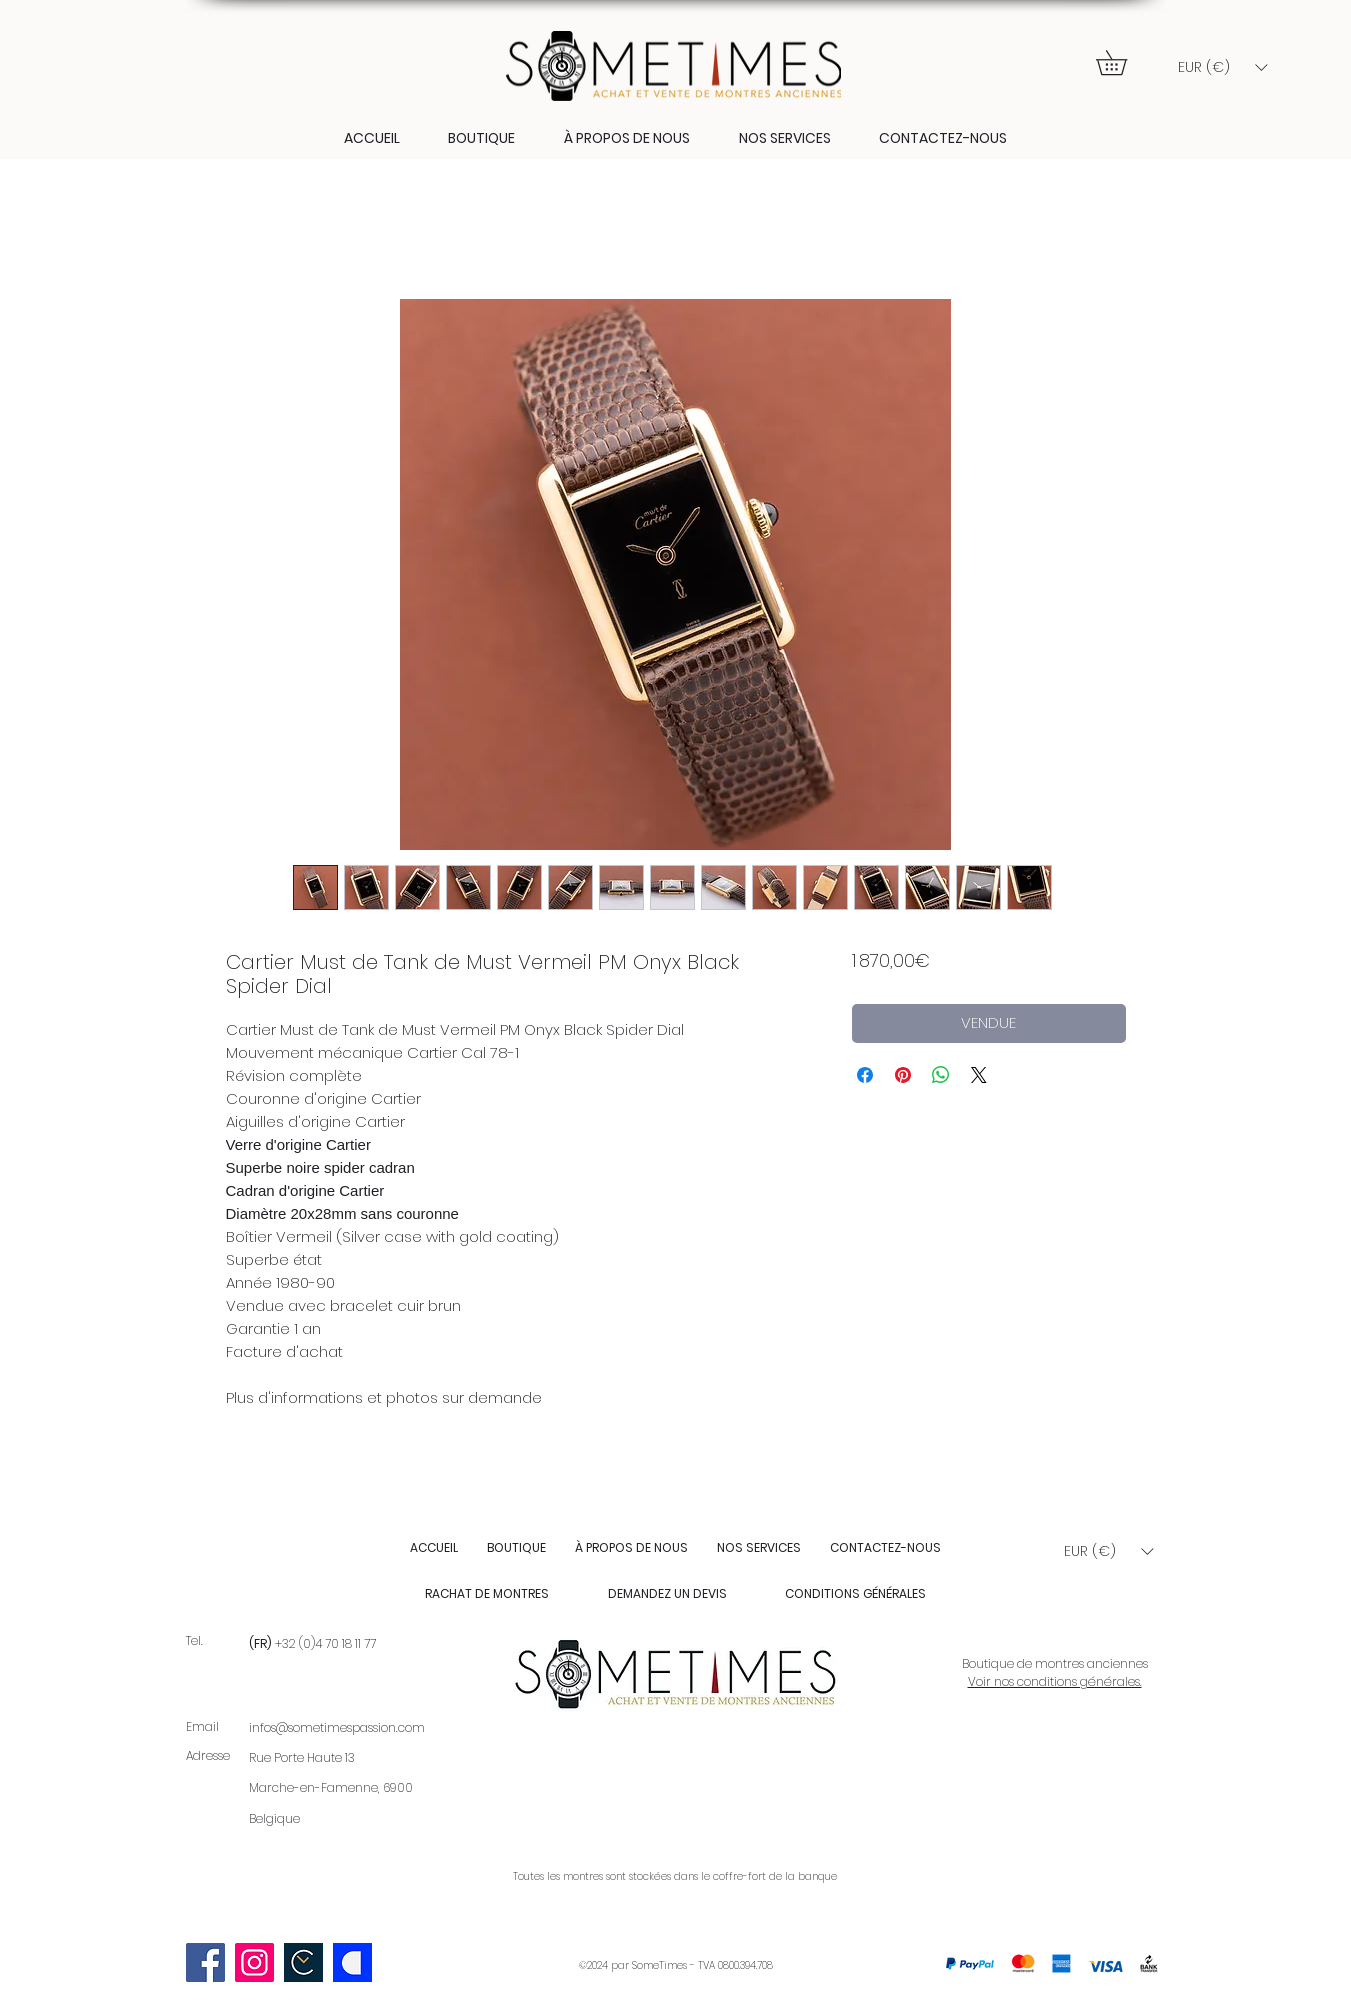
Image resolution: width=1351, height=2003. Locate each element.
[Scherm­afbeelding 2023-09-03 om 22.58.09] (303, 1962)
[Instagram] (254, 1962)
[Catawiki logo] (352, 1962)
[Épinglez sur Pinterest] (903, 1075)
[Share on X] (979, 1075)
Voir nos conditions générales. (1055, 1681)
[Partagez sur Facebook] (865, 1075)
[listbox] (1222, 67)
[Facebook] (205, 1962)
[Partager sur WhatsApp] (941, 1075)
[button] (1123, 62)
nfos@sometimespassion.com (338, 1727)
